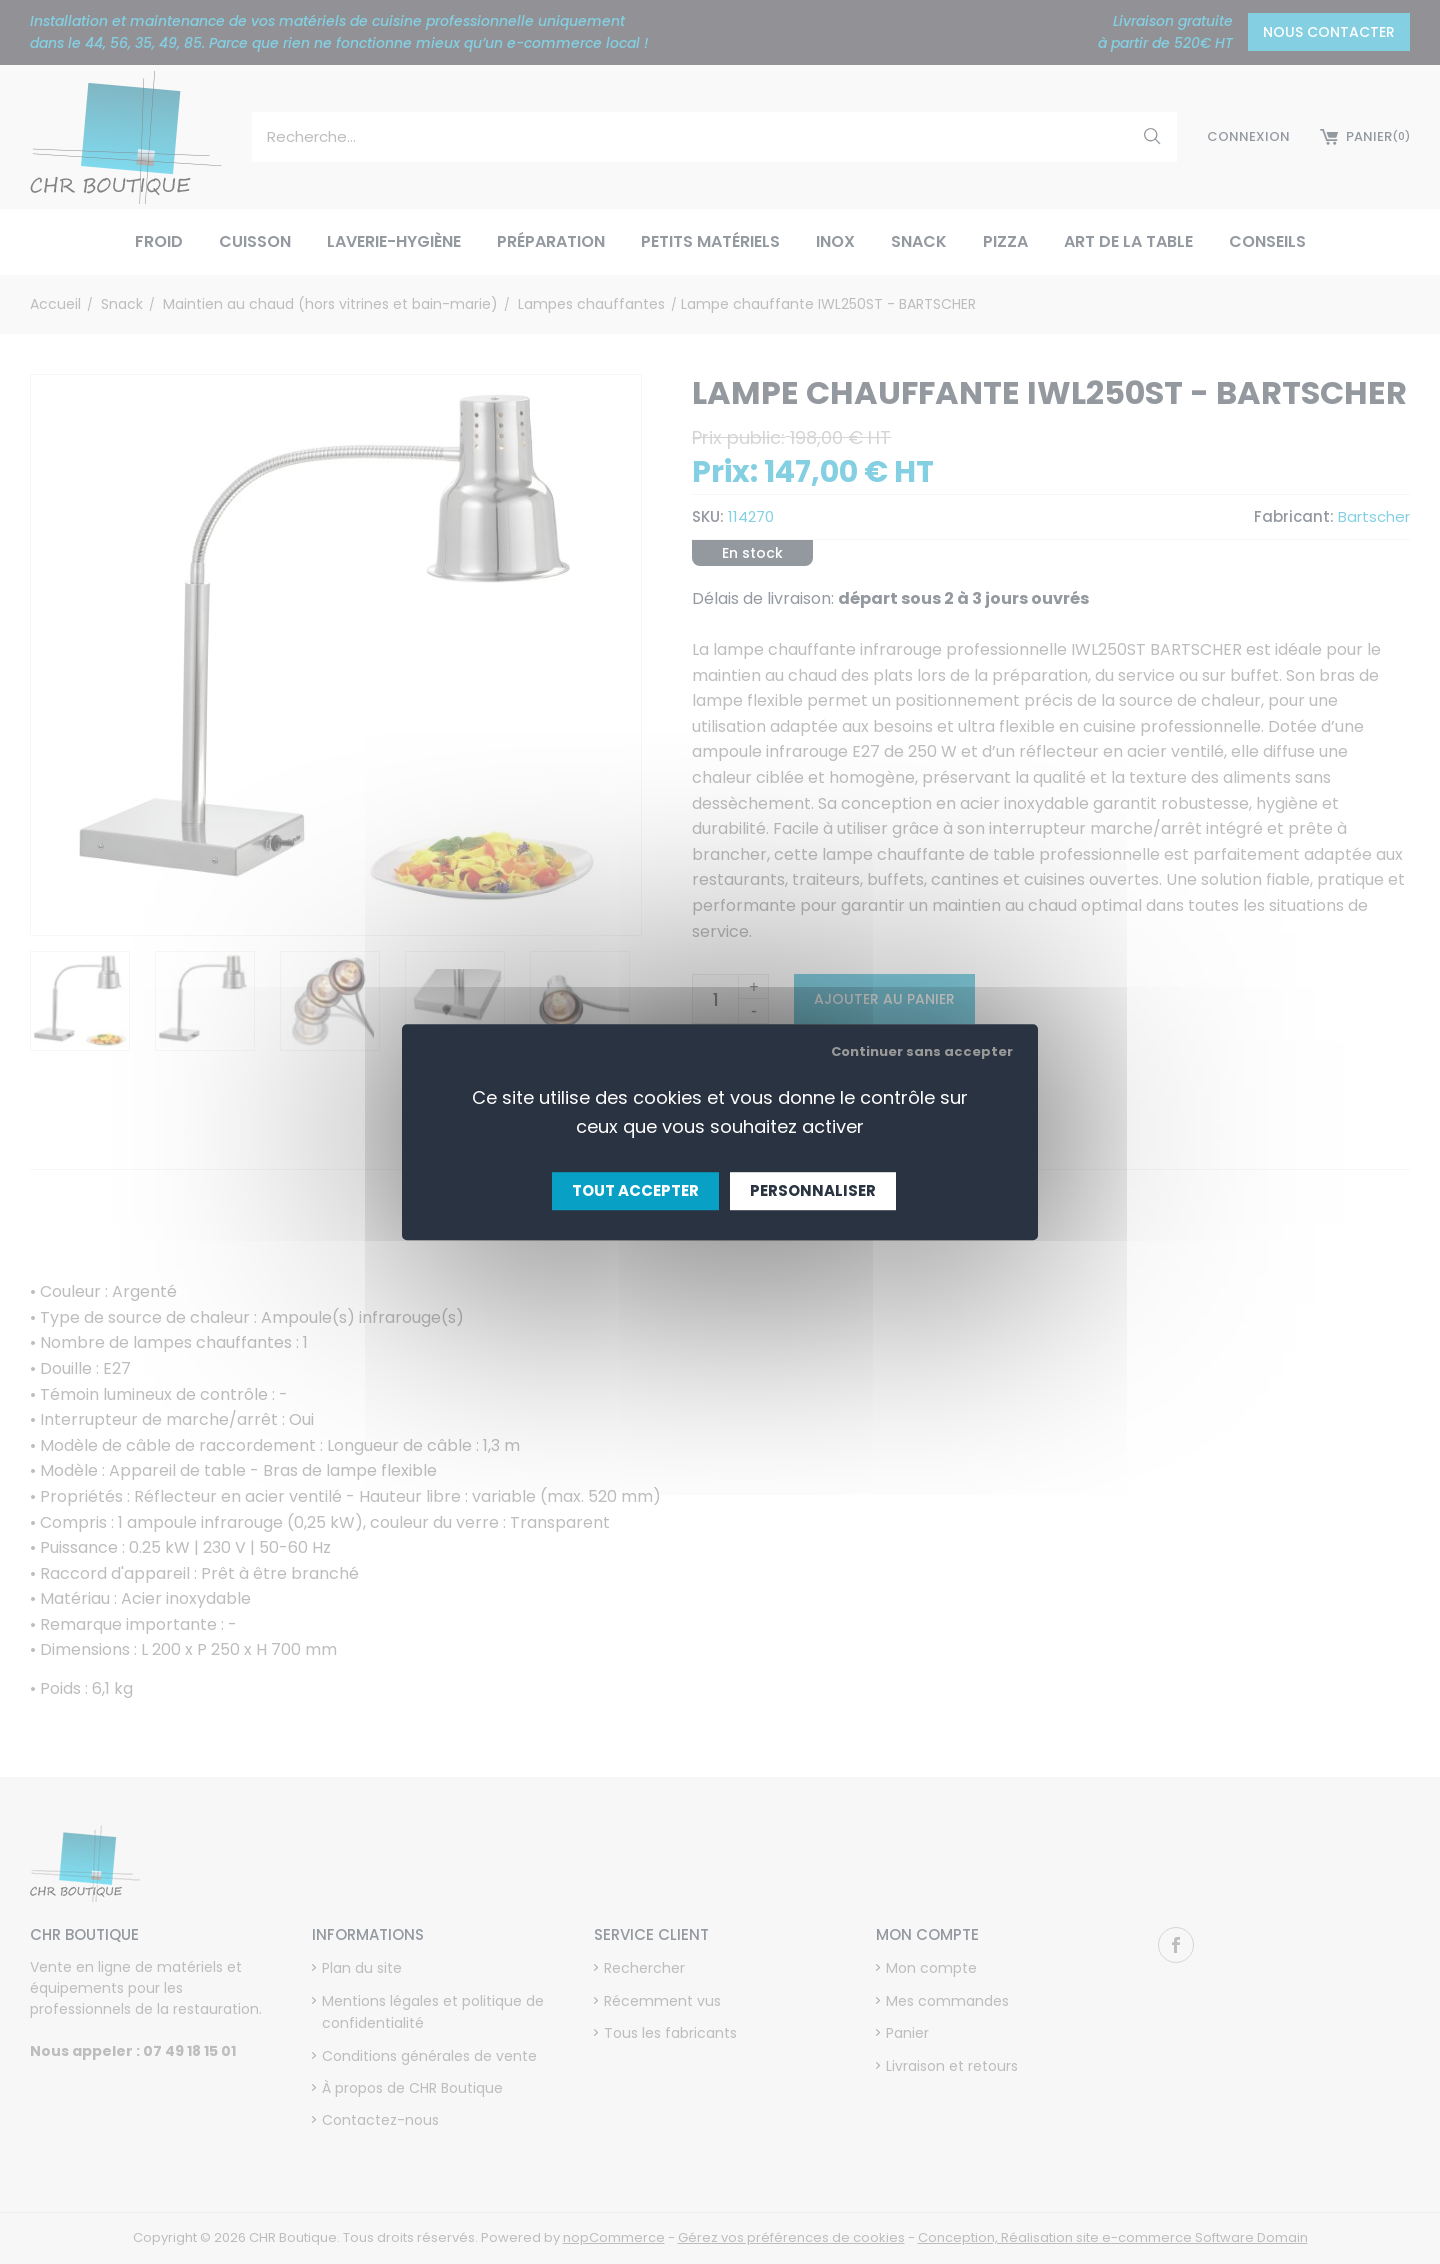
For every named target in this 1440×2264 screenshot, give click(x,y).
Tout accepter (635, 1190)
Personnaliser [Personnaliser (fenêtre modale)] (813, 1190)
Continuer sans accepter (922, 1051)
